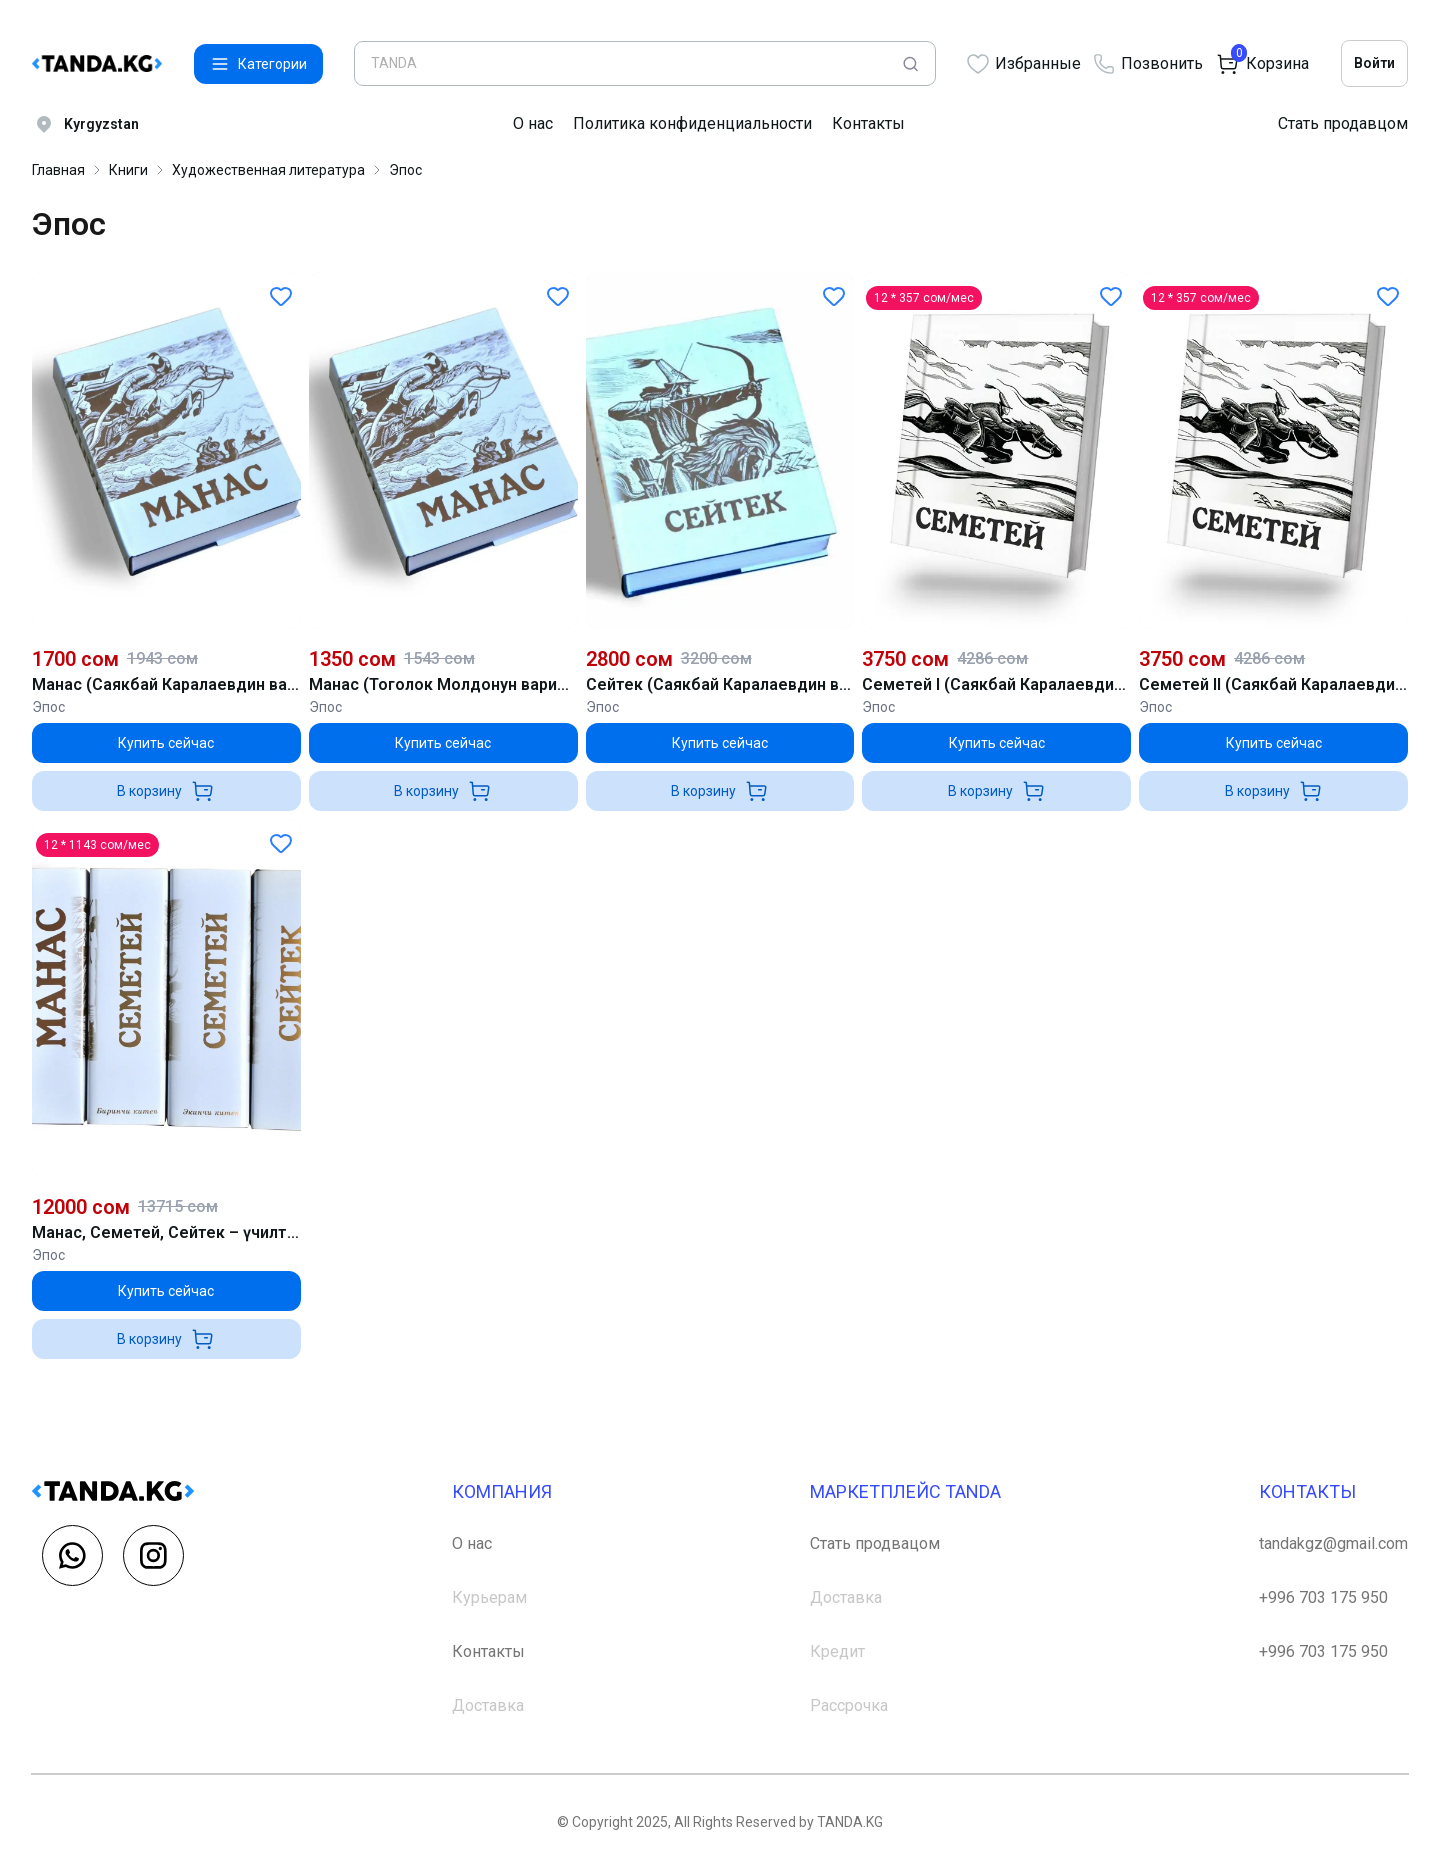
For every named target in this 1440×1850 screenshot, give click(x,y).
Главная (58, 170)
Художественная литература (268, 170)
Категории (258, 64)
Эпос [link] (405, 170)
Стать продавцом (1343, 123)
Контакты (868, 123)
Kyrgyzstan (85, 124)
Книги (128, 170)
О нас (533, 123)
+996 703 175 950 (1323, 1597)
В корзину (166, 791)
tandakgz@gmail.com (1333, 1543)
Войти (1374, 63)
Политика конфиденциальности (692, 123)
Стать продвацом (875, 1543)
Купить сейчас (166, 743)
